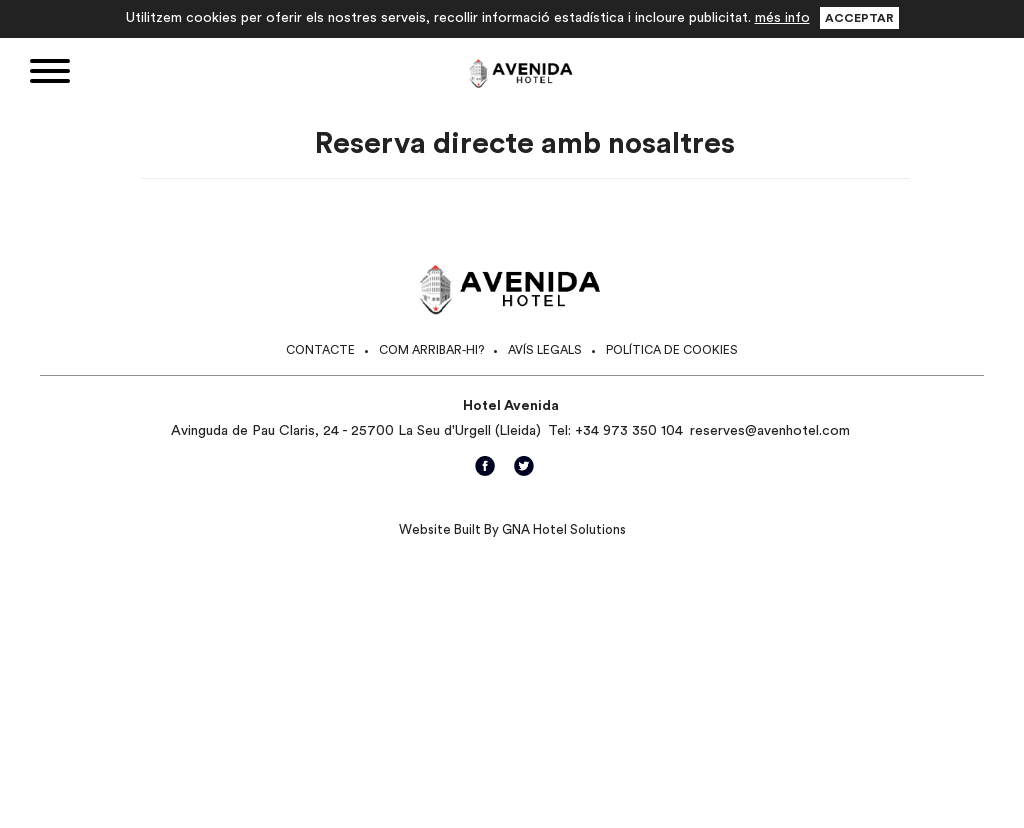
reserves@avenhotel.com (770, 431)
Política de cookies (672, 350)
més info (782, 18)
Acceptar (859, 18)
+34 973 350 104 (629, 431)
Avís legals (545, 350)
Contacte (320, 350)
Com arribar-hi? (431, 350)
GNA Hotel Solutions (564, 529)
